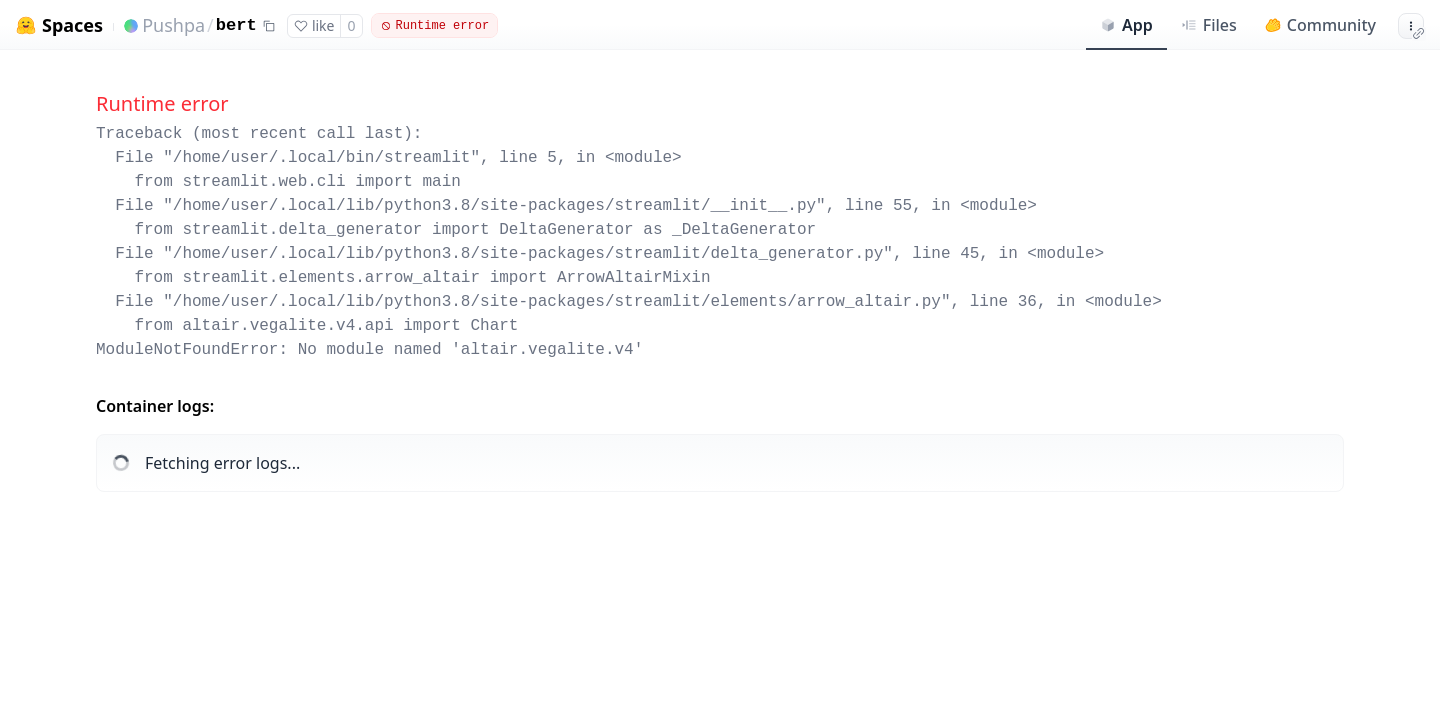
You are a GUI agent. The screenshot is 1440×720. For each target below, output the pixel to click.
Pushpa (173, 25)
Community (1320, 25)
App (1126, 25)
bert (236, 25)
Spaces (72, 25)
